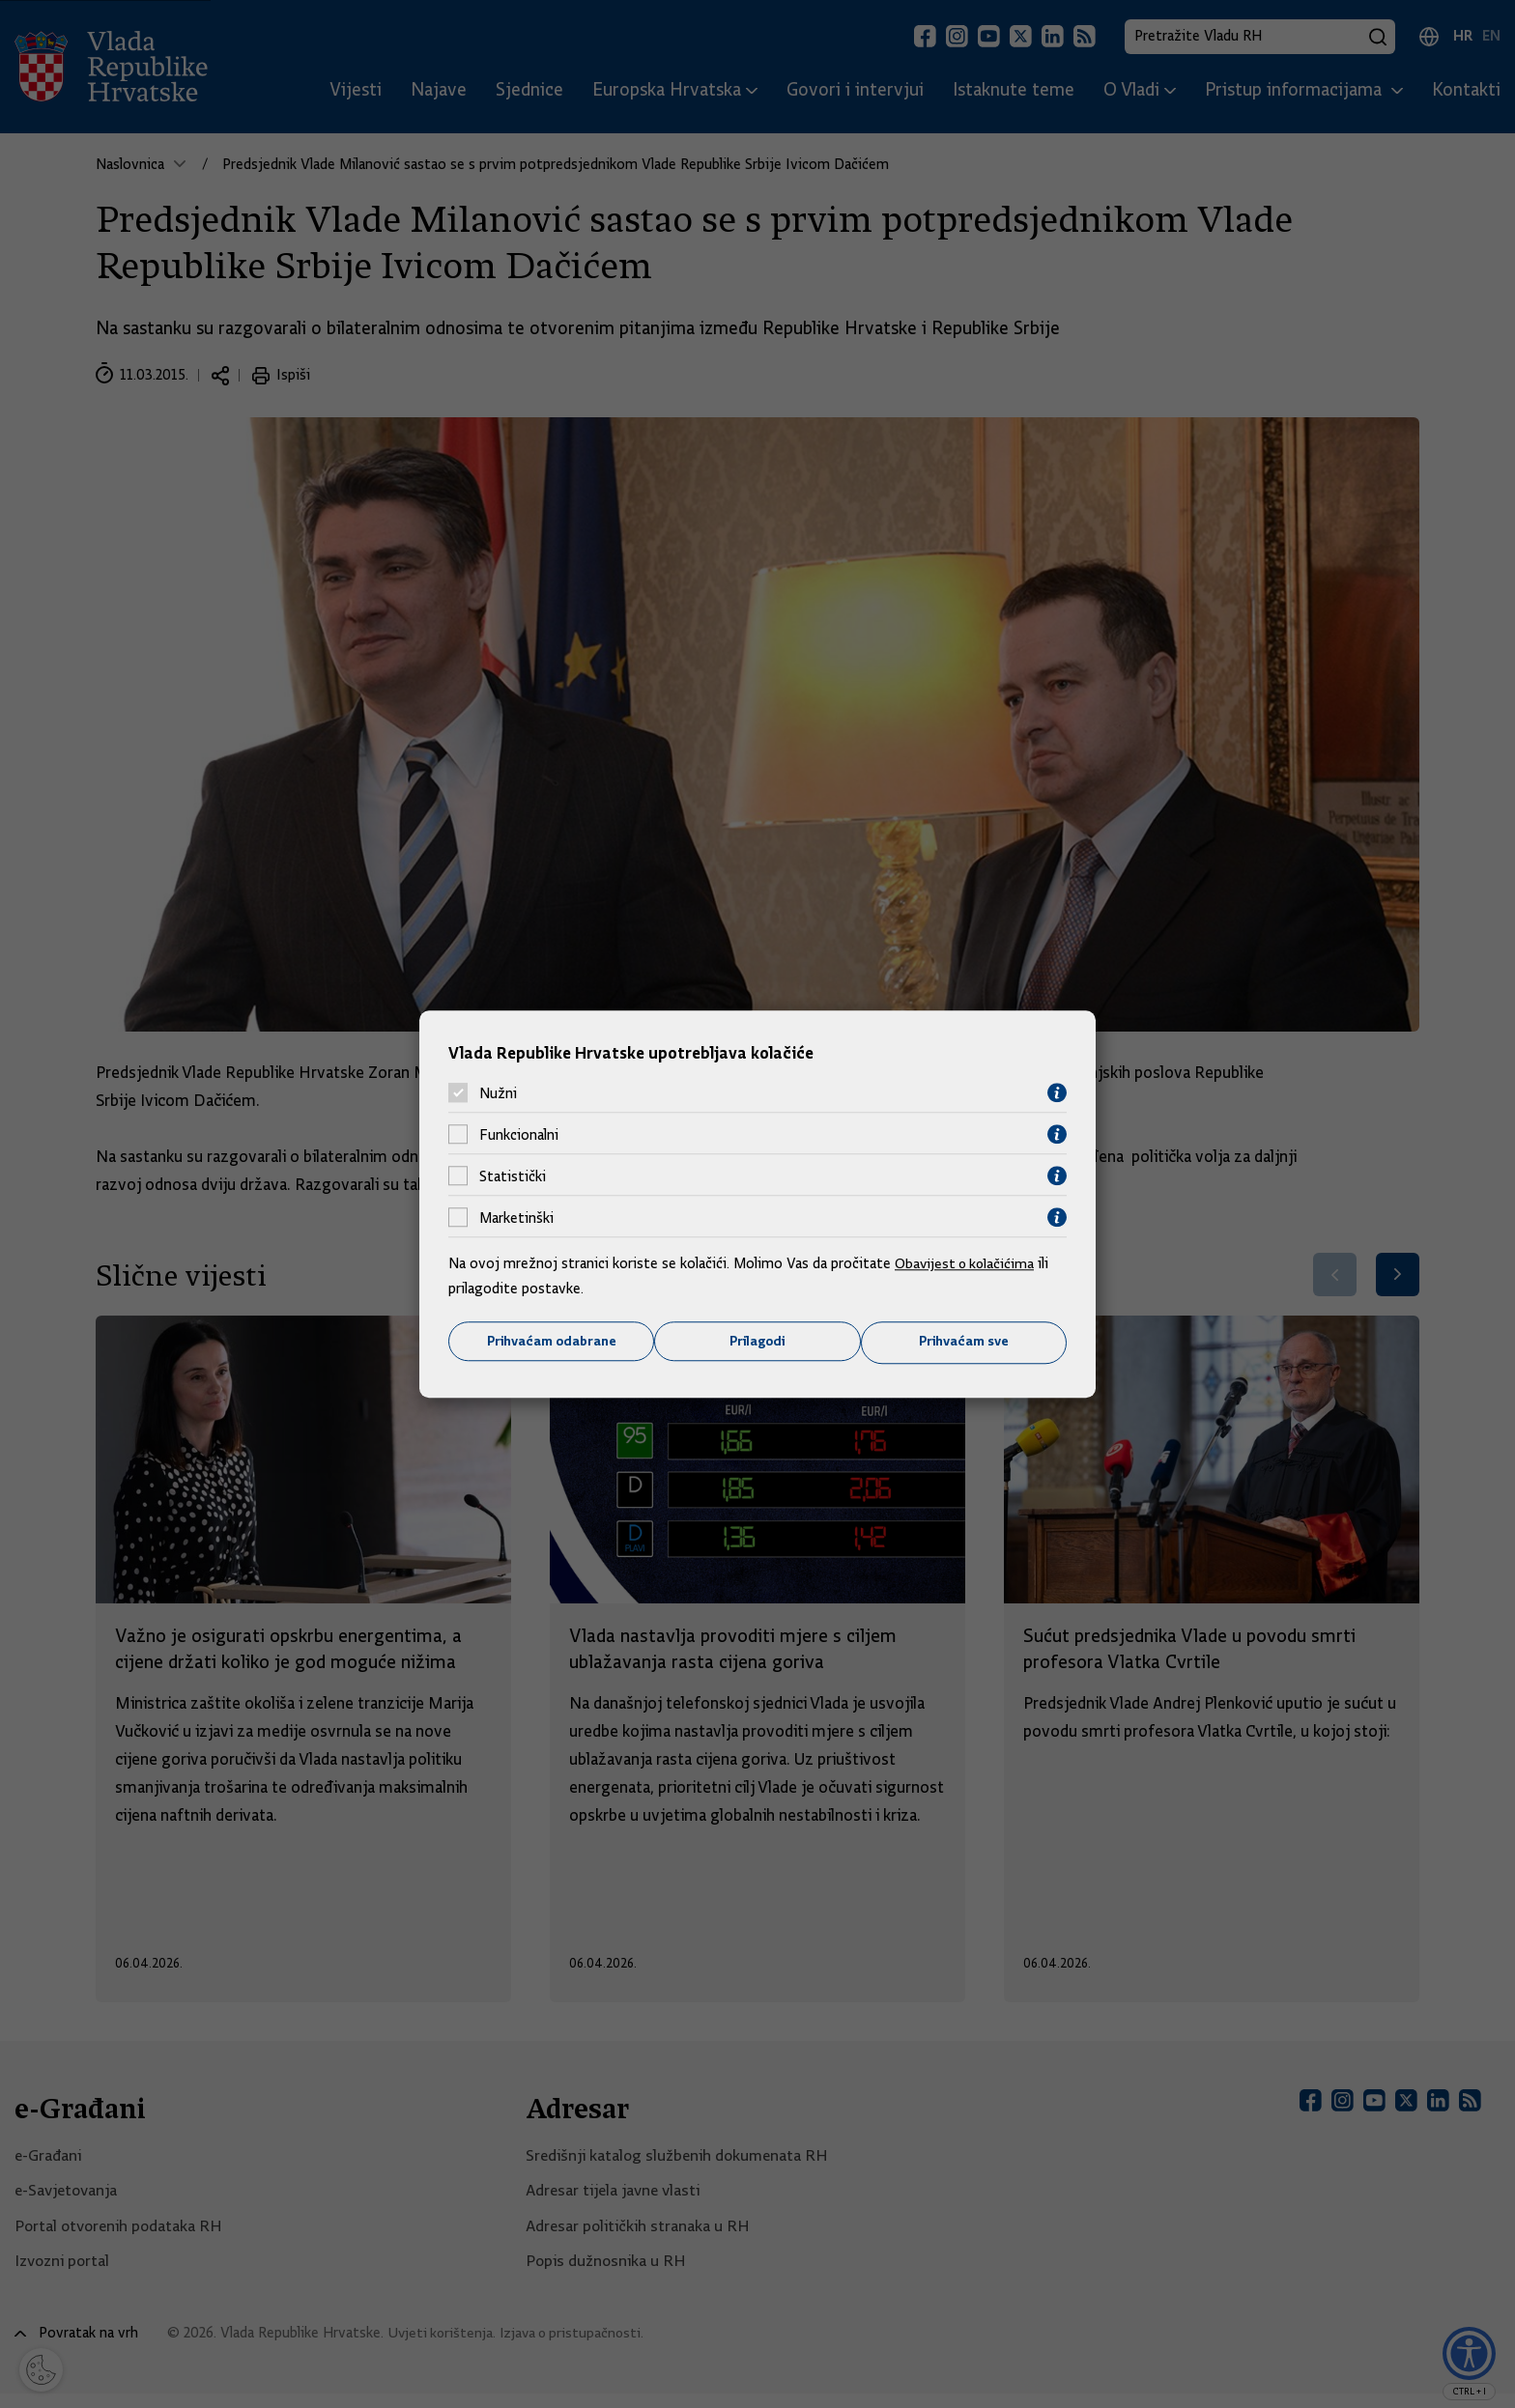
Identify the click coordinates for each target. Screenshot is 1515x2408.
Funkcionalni (518, 1134)
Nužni (498, 1092)
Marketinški (516, 1217)
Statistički (512, 1175)
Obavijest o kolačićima (967, 1263)
